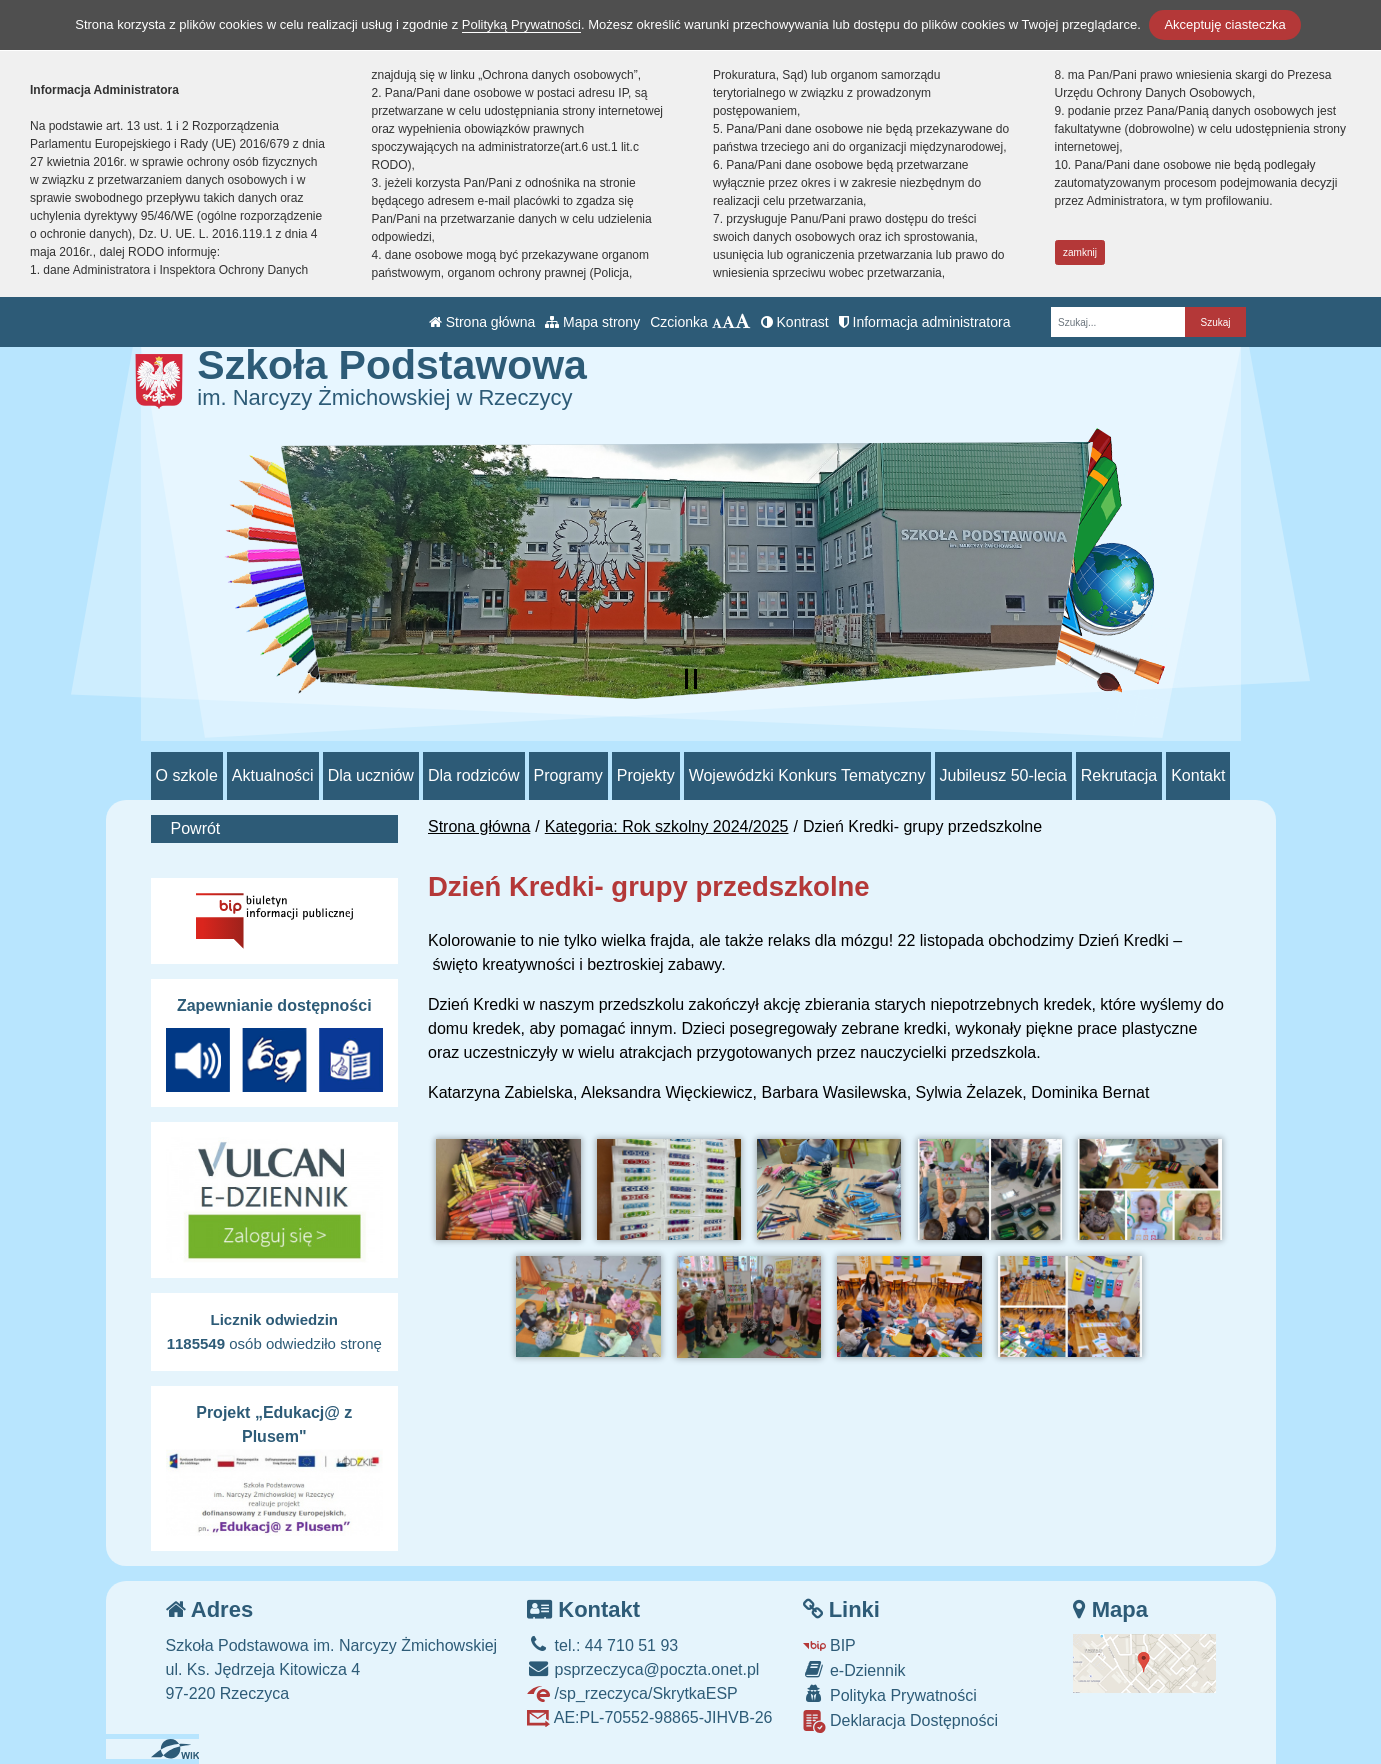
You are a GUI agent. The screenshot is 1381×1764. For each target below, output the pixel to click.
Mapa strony (592, 322)
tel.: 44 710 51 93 (602, 1645)
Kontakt (1198, 775)
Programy (568, 775)
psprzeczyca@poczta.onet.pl (643, 1669)
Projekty (646, 775)
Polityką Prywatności (521, 24)
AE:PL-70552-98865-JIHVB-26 (649, 1717)
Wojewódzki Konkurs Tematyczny (807, 775)
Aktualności (273, 775)
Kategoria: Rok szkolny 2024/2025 (667, 826)
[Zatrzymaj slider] (691, 679)
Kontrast (795, 322)
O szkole (187, 775)
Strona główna (482, 322)
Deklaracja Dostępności (901, 1721)
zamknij (1080, 252)
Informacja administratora (925, 322)
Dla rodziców (474, 775)
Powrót (196, 828)
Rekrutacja (1119, 775)
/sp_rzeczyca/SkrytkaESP (632, 1693)
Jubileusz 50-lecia (1003, 775)
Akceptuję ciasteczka (1224, 24)
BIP (829, 1645)
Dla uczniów (371, 775)
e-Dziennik (854, 1669)
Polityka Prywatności (890, 1694)
